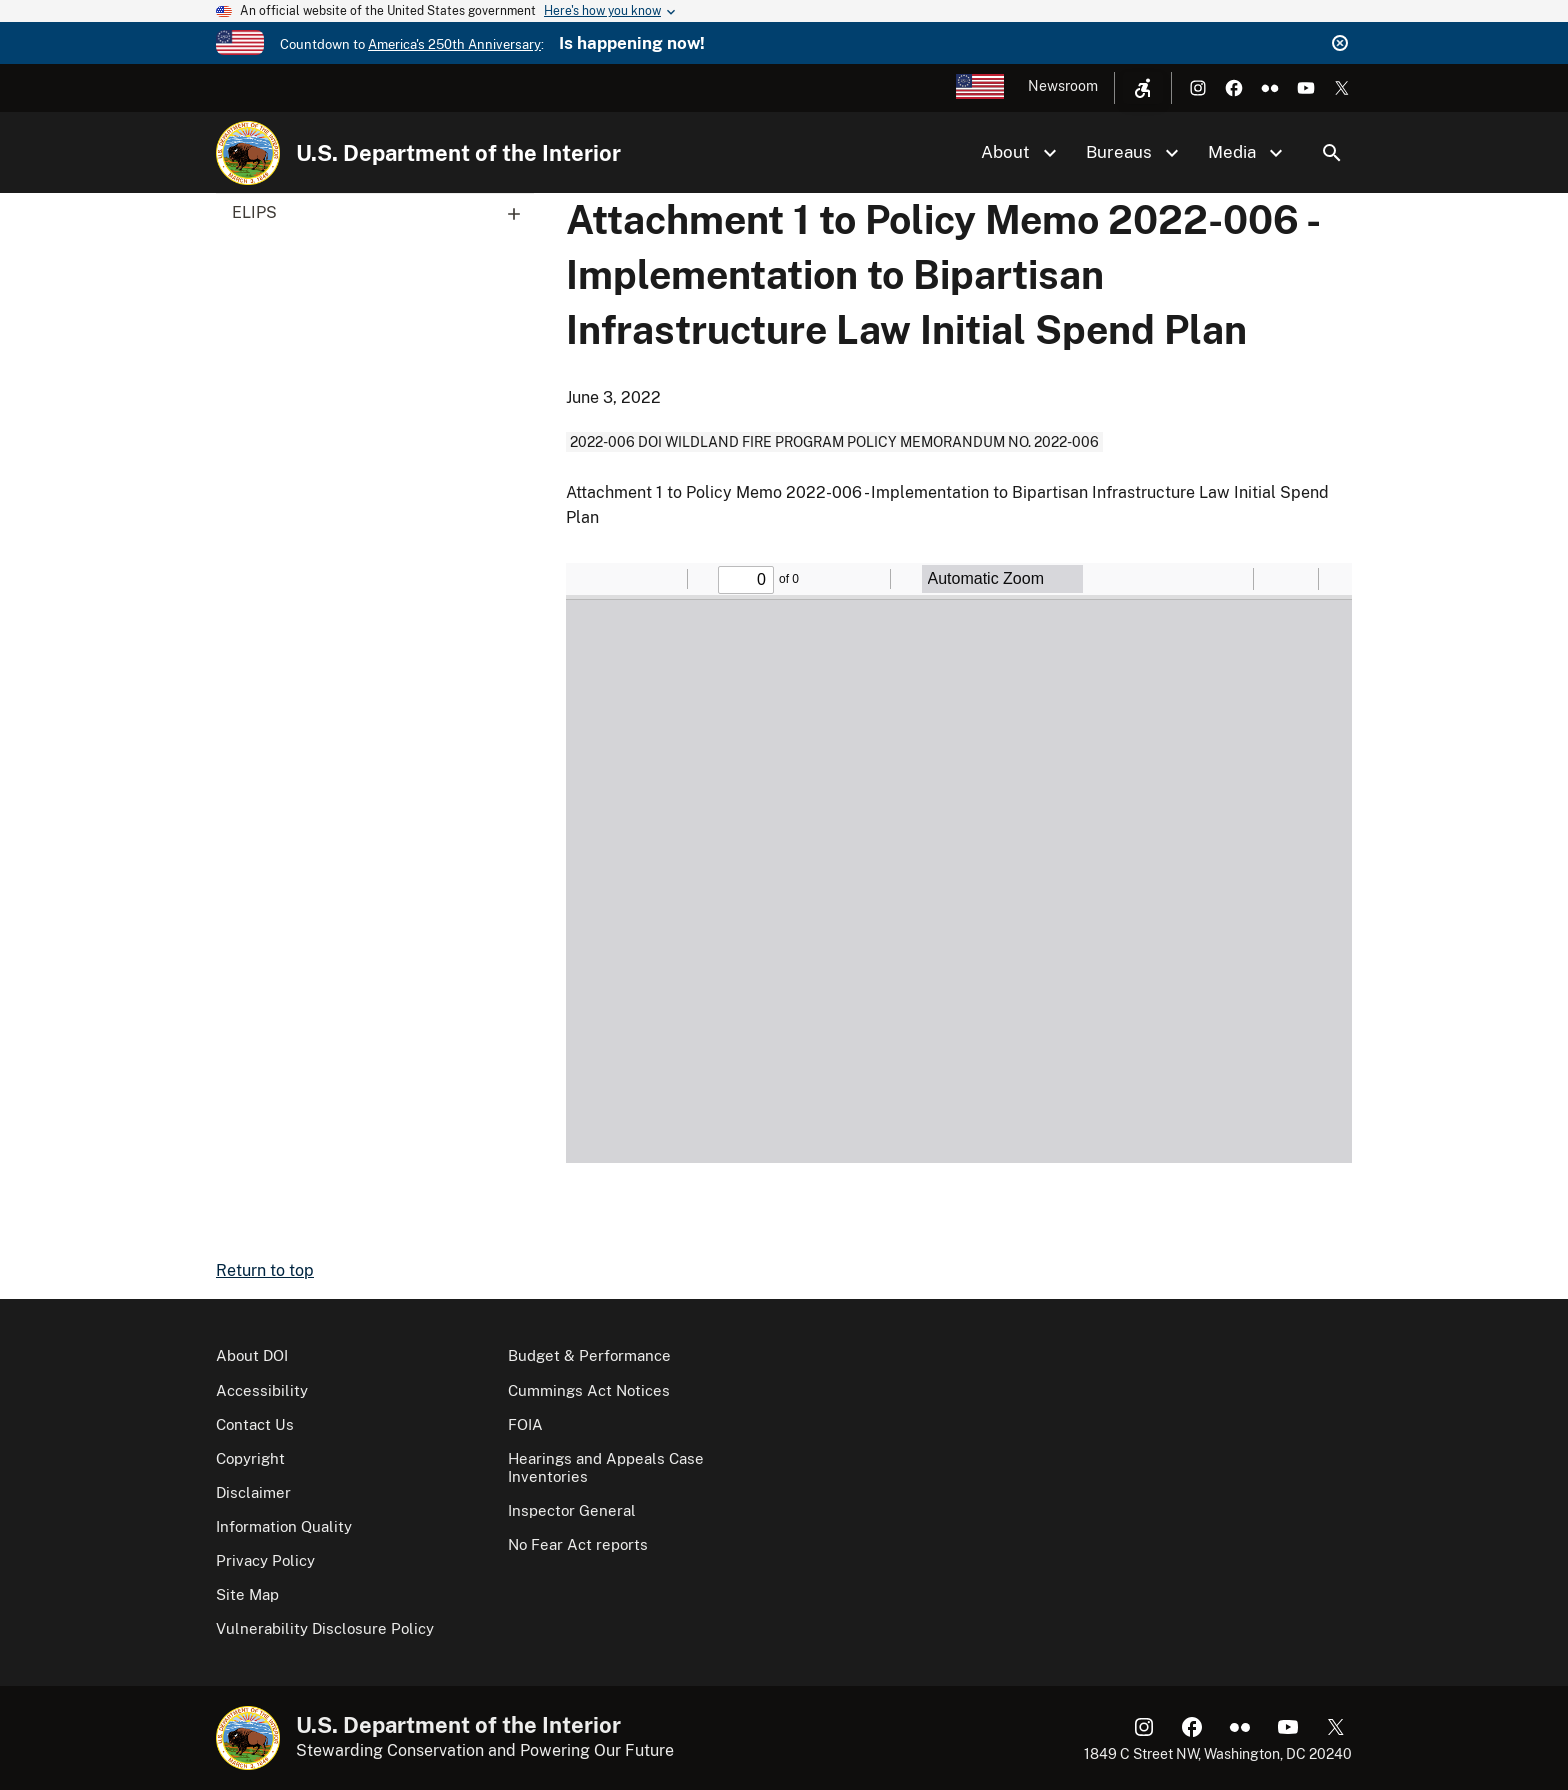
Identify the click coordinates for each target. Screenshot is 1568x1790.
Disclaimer (253, 1492)
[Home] (248, 153)
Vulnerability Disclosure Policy (325, 1628)
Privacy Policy (265, 1560)
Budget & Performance (589, 1355)
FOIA (525, 1424)
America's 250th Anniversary (454, 44)
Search (1332, 153)
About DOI (252, 1355)
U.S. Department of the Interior (458, 153)
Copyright (250, 1458)
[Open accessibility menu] (1143, 88)
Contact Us (255, 1424)
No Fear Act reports (578, 1544)
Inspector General (572, 1510)
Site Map (247, 1594)
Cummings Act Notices (589, 1390)
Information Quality (284, 1526)
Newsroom (1063, 86)
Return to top (265, 1270)
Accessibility (262, 1390)
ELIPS (383, 213)
